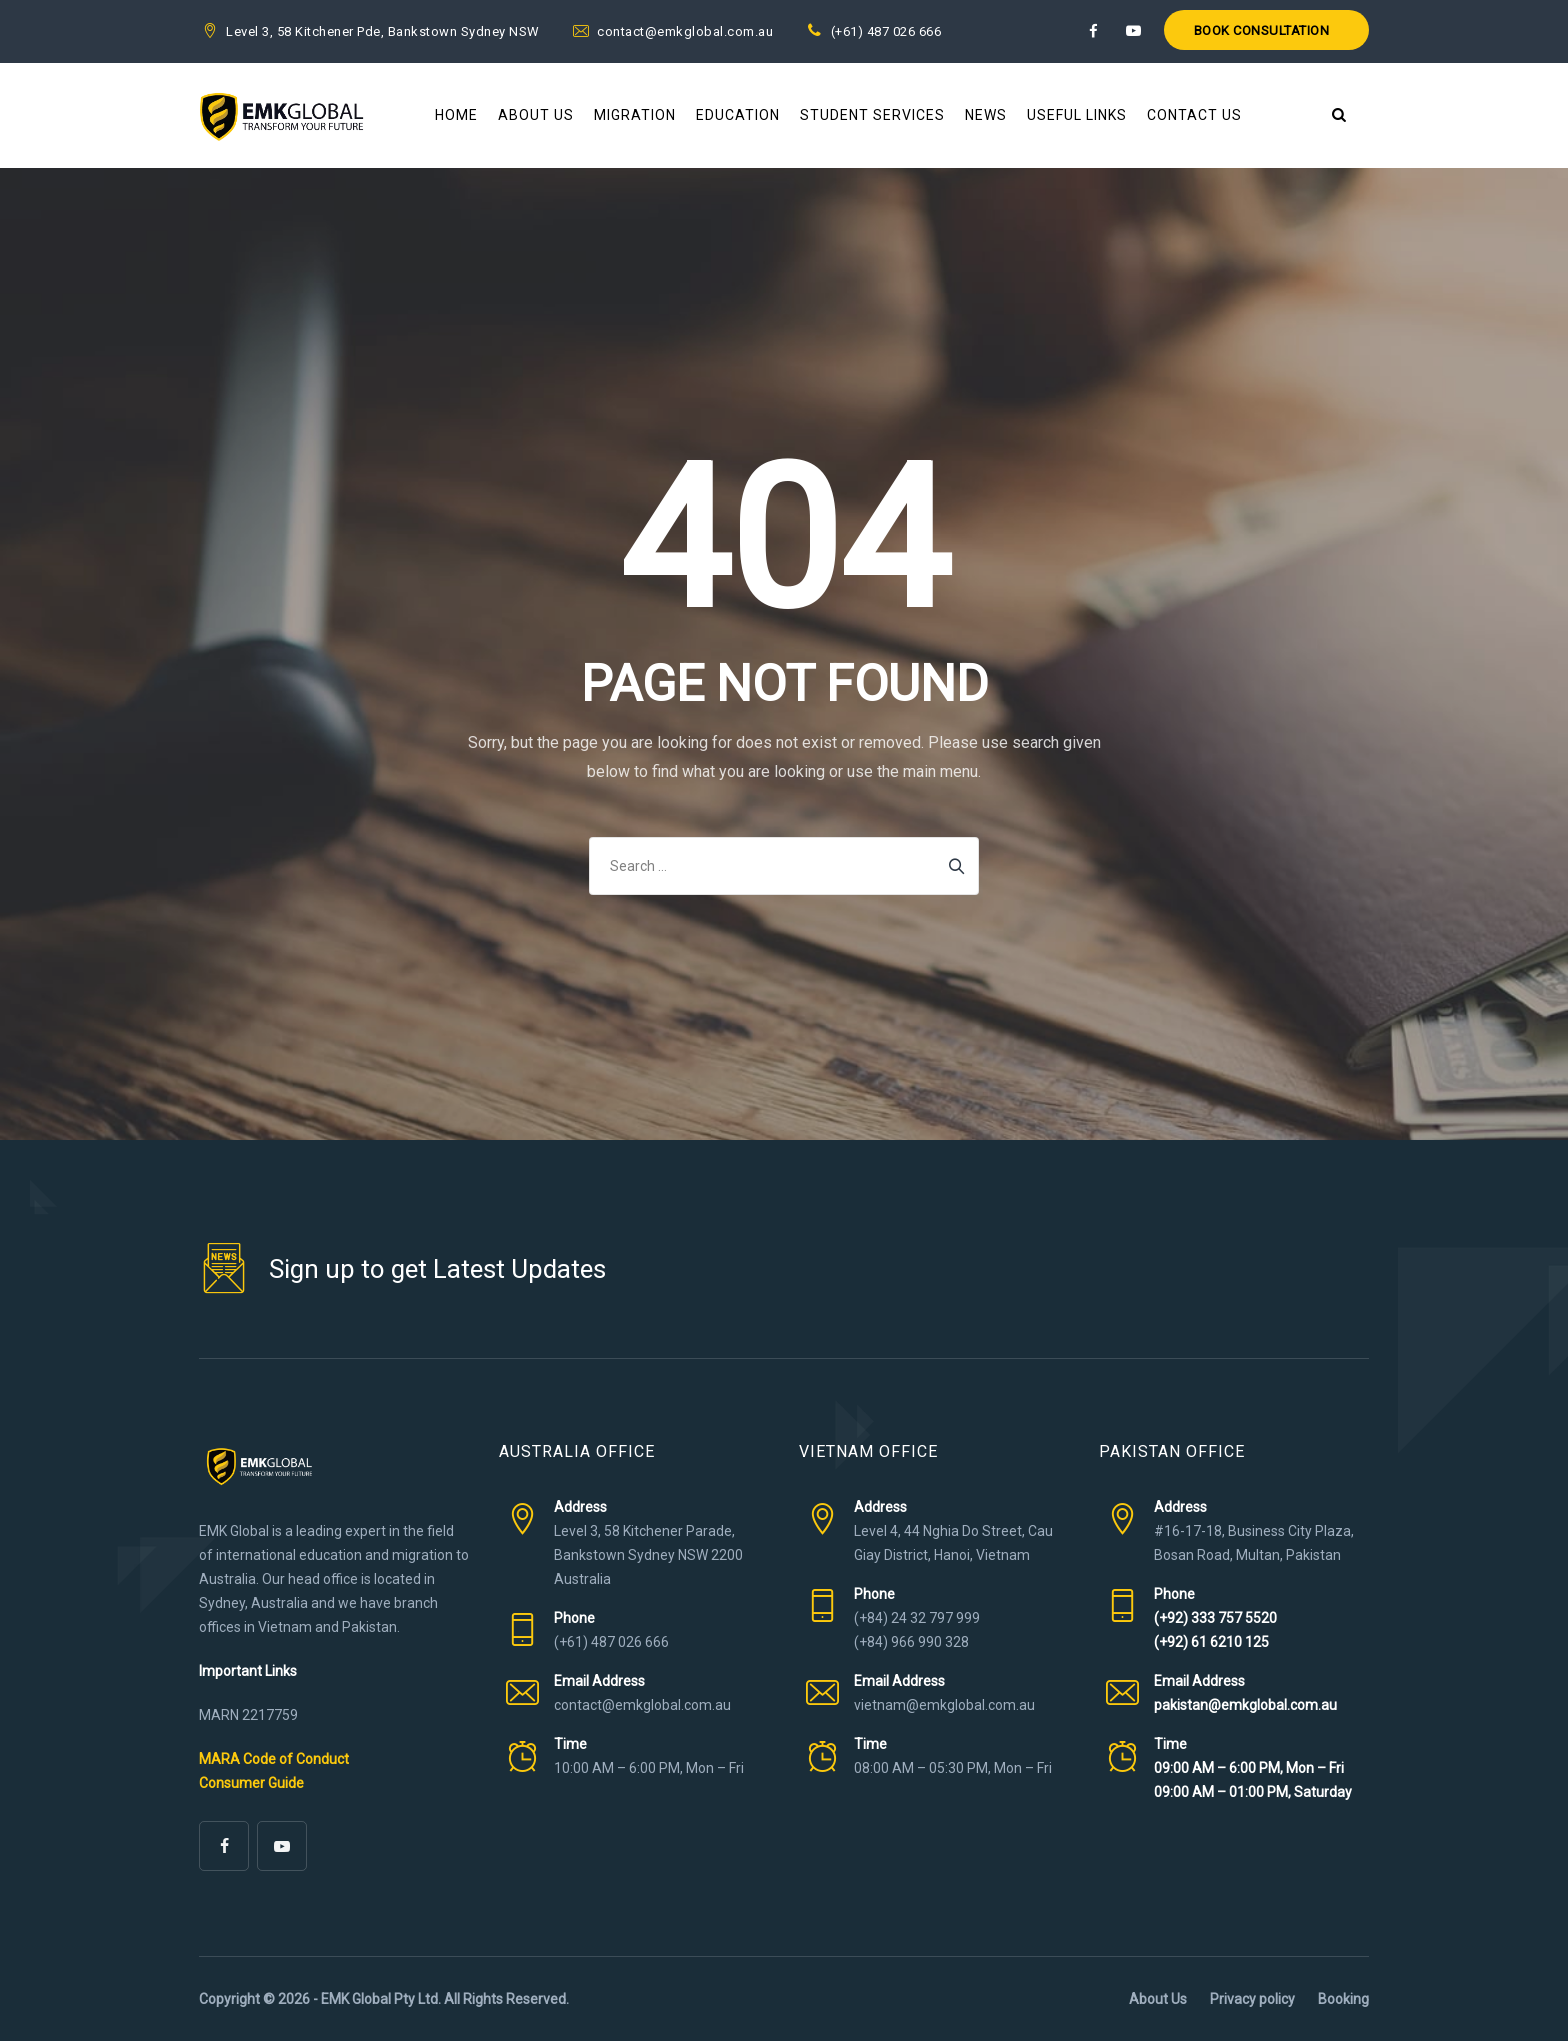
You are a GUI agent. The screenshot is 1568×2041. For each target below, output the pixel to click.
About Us (536, 115)
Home (456, 115)
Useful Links (1077, 115)
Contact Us (1194, 115)
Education (738, 115)
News (986, 115)
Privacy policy (1252, 1999)
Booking (1343, 1999)
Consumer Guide (251, 1783)
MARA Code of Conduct (274, 1759)
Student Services (872, 115)
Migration (635, 115)
